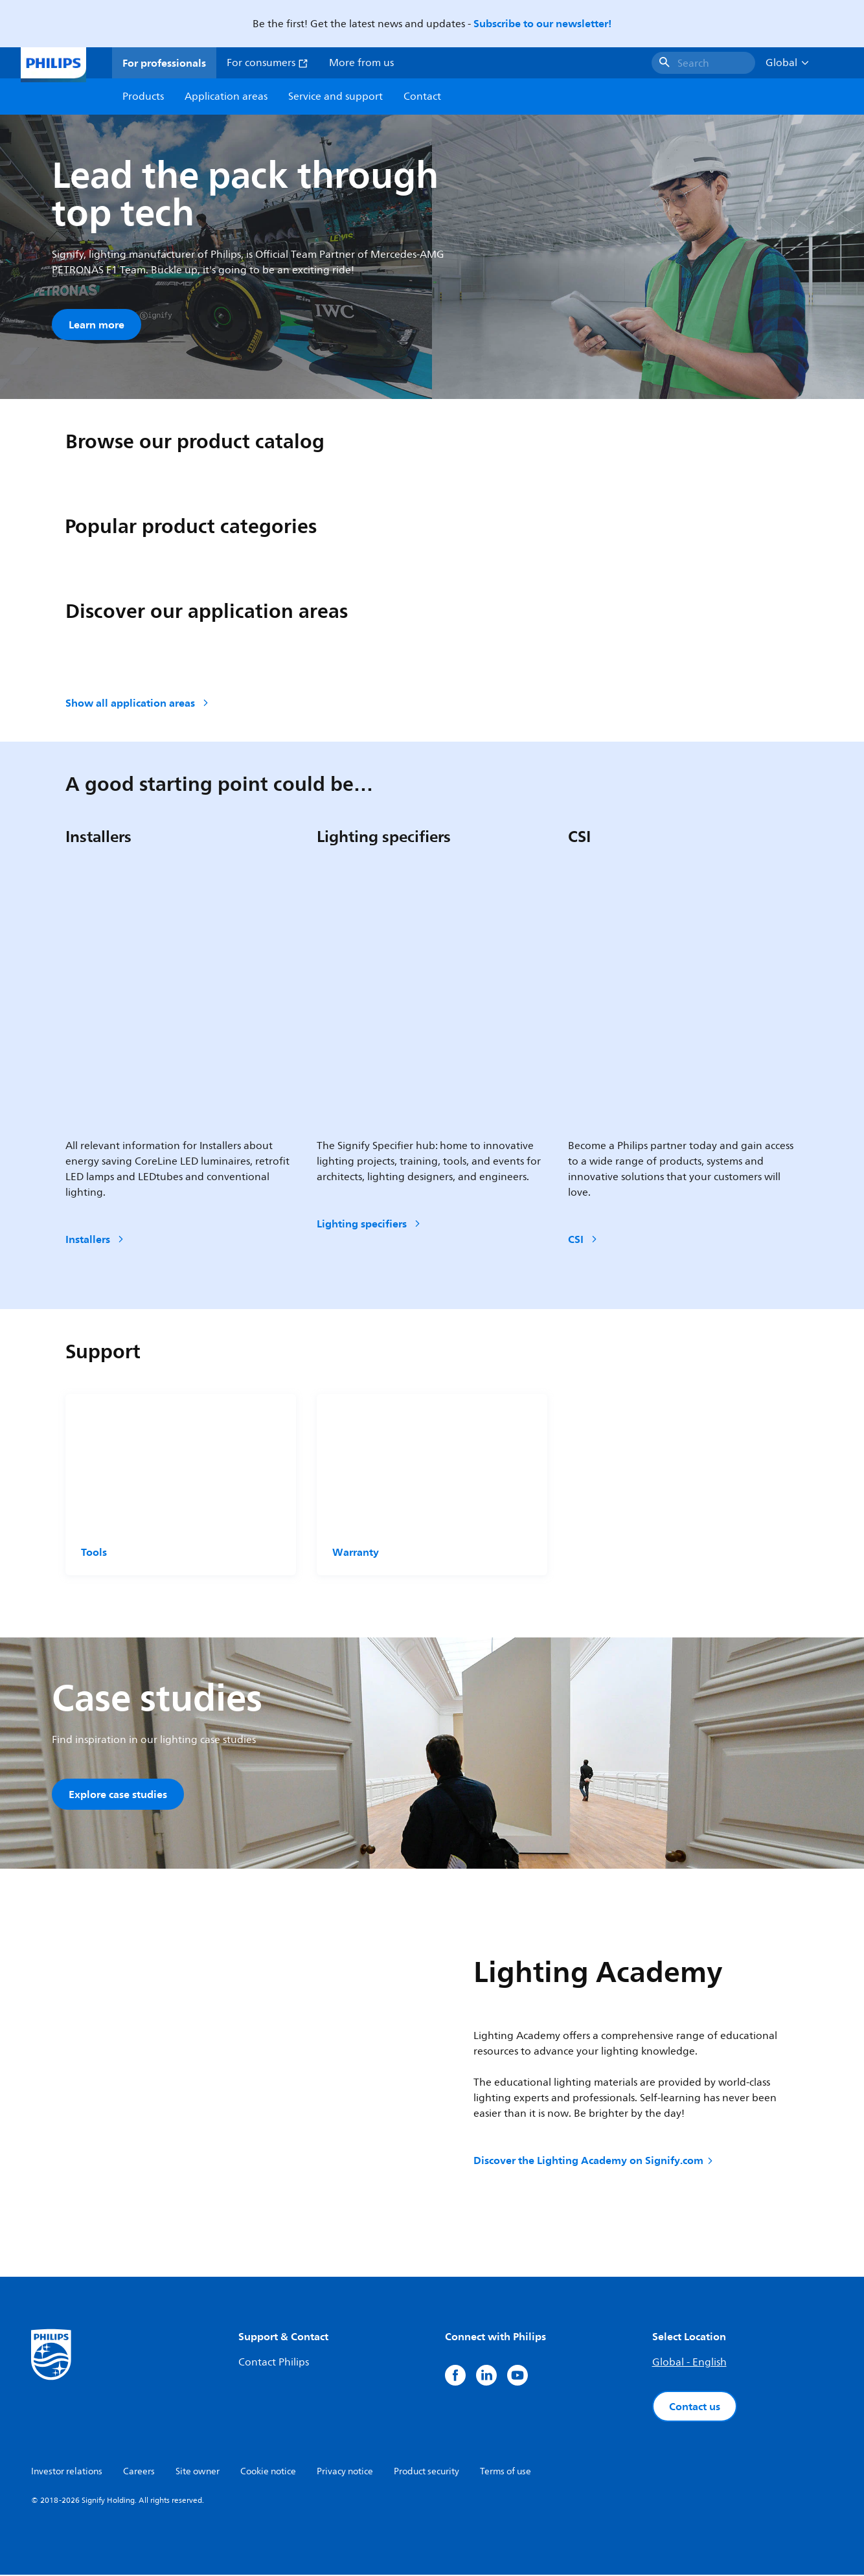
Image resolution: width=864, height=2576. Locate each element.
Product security (426, 2472)
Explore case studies (118, 1795)
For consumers (267, 63)
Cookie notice (268, 2472)
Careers (139, 2472)
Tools (94, 1552)
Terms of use (505, 2472)
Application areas (226, 96)
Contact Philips (273, 2363)
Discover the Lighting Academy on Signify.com (594, 2161)
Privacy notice (345, 2472)
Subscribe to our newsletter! (542, 23)
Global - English (689, 2363)
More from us (361, 63)
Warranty (355, 1552)
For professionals (164, 63)
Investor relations (66, 2472)
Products (143, 96)
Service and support (335, 96)
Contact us (694, 2408)
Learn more (96, 324)
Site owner (198, 2472)
